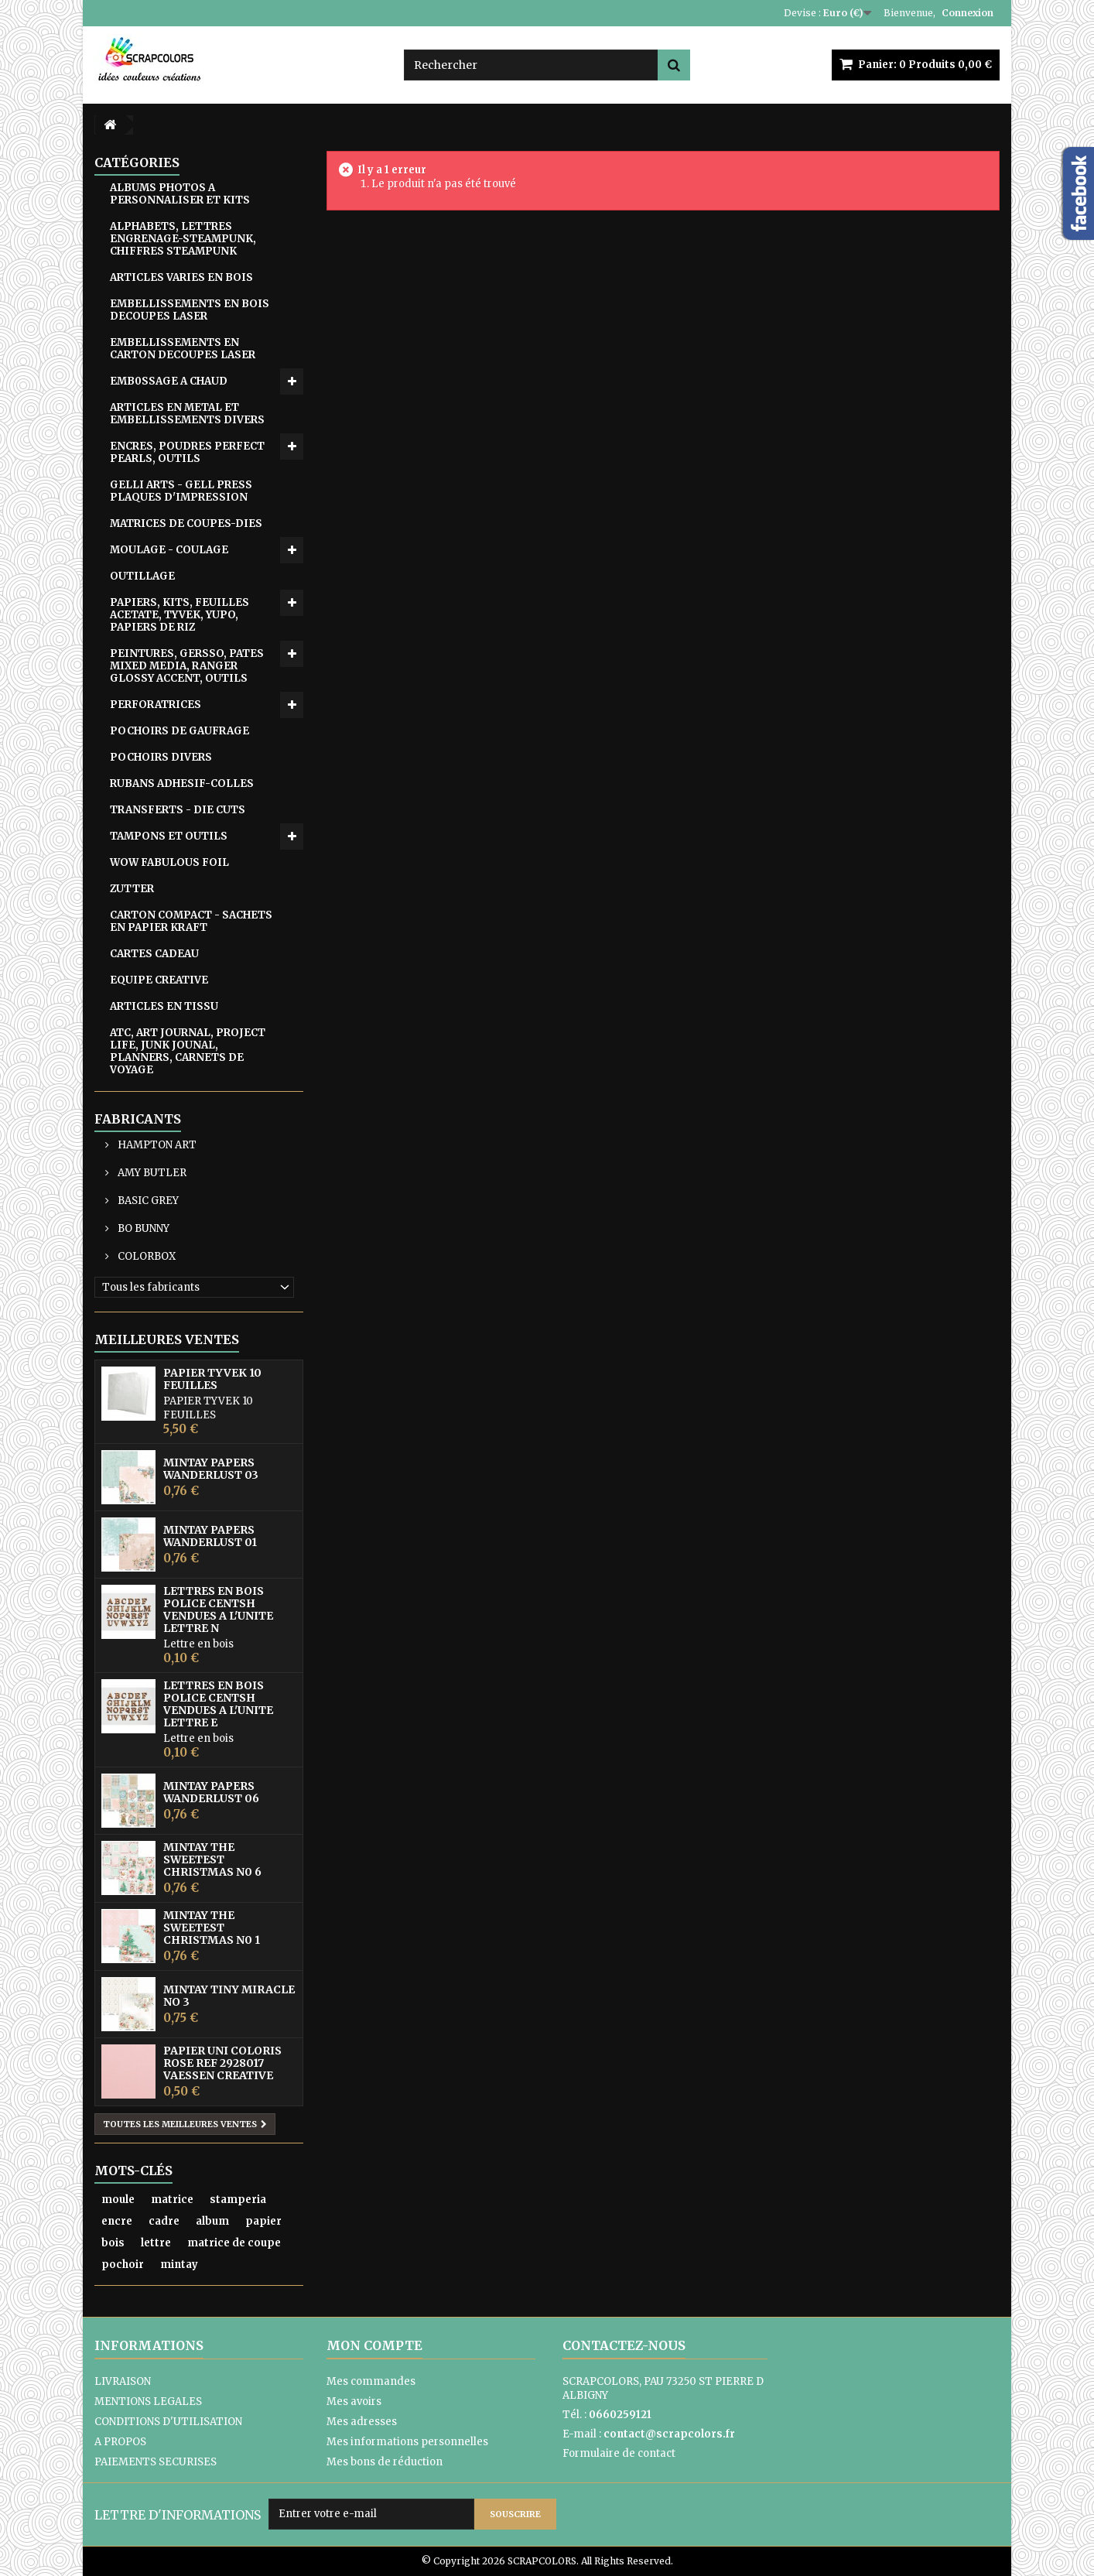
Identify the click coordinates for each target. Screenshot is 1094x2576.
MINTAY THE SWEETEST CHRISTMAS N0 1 (211, 1927)
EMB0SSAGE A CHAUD (168, 381)
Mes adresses (361, 2421)
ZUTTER (132, 888)
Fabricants (137, 1119)
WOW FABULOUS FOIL (169, 862)
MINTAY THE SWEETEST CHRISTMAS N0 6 (212, 1859)
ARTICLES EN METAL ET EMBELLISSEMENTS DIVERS (187, 413)
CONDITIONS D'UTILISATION (168, 2421)
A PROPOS (120, 2441)
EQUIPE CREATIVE (159, 980)
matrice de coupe (234, 2242)
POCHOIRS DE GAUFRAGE (179, 730)
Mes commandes (370, 2381)
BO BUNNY (142, 1228)
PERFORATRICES (155, 704)
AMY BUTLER (150, 1172)
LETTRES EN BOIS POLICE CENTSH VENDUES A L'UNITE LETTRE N (218, 1609)
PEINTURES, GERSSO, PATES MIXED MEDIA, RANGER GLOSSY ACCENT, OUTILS (187, 666)
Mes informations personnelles (407, 2441)
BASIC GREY (147, 1200)
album (212, 2221)
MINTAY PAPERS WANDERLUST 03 (210, 1469)
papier (263, 2221)
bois (113, 2242)
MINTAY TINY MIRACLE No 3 (229, 1995)
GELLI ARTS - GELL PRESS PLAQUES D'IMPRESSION (181, 491)
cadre (164, 2221)
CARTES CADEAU (154, 953)
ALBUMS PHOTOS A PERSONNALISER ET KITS (180, 194)
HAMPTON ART (156, 1144)
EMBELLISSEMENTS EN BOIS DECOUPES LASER (189, 310)
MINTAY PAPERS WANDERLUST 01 (210, 1536)
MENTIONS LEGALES (148, 2401)
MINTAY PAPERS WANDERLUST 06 (211, 1792)
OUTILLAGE (142, 576)
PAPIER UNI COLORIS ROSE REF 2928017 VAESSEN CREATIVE (222, 2063)
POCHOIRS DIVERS (161, 757)
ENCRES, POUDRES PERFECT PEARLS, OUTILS (187, 452)
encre (116, 2221)
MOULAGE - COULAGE (169, 549)
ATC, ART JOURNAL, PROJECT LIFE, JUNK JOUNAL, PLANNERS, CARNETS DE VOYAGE (187, 1051)
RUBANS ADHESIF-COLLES (182, 783)
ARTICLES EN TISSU (164, 1006)
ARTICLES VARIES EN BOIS (181, 277)
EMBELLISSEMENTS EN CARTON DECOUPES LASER (182, 348)
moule (118, 2199)
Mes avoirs (353, 2401)
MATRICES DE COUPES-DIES (186, 523)
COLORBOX (145, 1256)
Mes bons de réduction (384, 2461)
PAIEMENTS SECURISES (155, 2461)
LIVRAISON (122, 2381)
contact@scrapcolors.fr (669, 2434)
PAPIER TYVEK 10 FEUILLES (212, 1379)
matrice (172, 2199)
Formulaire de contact (618, 2453)
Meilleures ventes (166, 1339)
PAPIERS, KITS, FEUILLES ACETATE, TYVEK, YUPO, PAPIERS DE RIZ (179, 615)
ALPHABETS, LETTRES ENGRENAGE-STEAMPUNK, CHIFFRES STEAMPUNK (183, 239)
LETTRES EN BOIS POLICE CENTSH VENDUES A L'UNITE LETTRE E (218, 1703)
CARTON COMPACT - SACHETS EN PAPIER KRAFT (191, 921)
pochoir (122, 2264)
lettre (156, 2242)
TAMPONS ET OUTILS (168, 836)
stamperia (238, 2199)
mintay (179, 2264)
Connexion (967, 13)
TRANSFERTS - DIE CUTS (177, 809)
